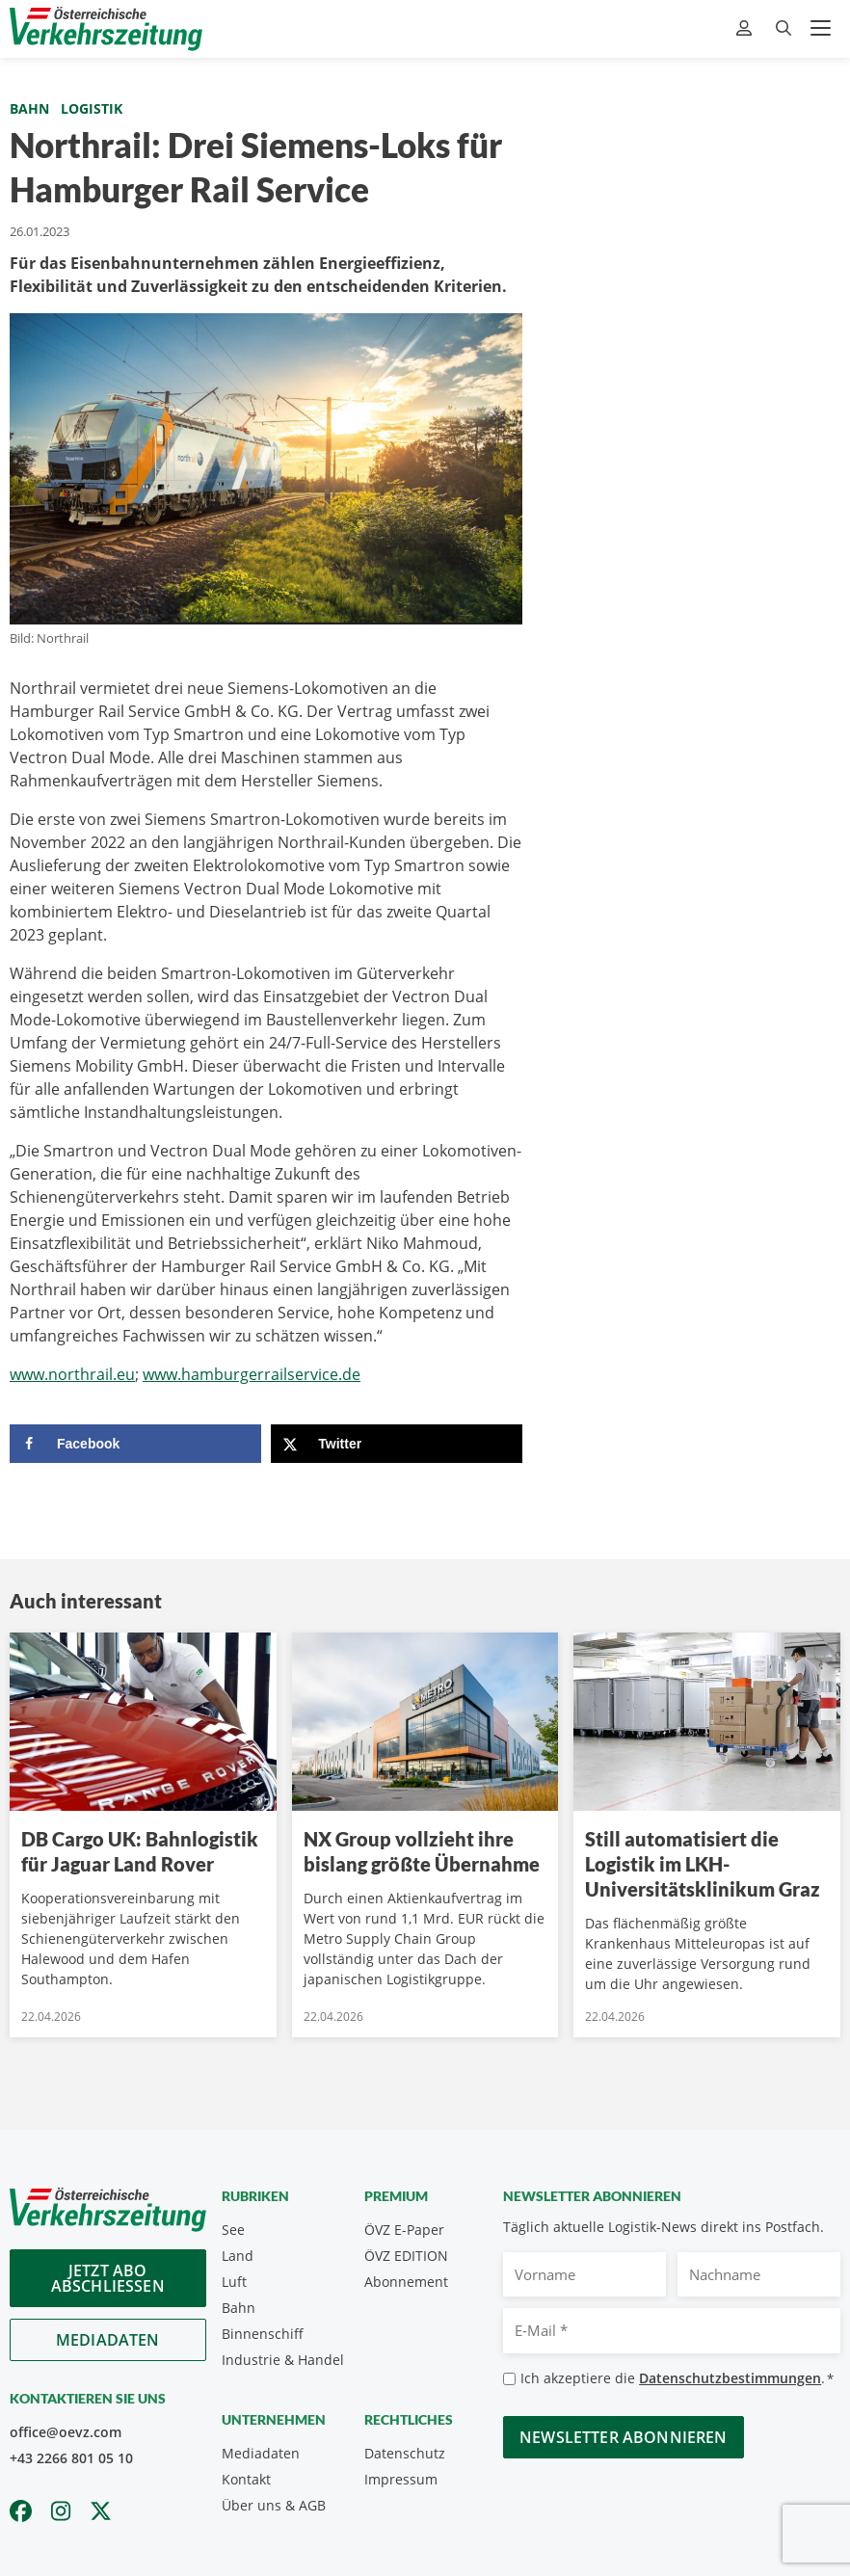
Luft (234, 2281)
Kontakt (246, 2479)
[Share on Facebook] (135, 1443)
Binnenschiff (263, 2333)
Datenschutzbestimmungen (730, 2378)
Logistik (91, 108)
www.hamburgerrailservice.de (251, 1374)
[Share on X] (396, 1443)
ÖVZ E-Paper (404, 2229)
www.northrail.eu (72, 1374)
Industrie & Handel (283, 2359)
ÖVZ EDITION (406, 2255)
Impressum (401, 2479)
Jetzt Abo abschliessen (108, 2278)
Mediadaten (108, 2339)
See (233, 2229)
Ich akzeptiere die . (677, 2379)
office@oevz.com (65, 2432)
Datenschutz (404, 2453)
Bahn (29, 108)
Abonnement (406, 2281)
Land (237, 2255)
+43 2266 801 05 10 (71, 2458)
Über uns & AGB (274, 2505)
